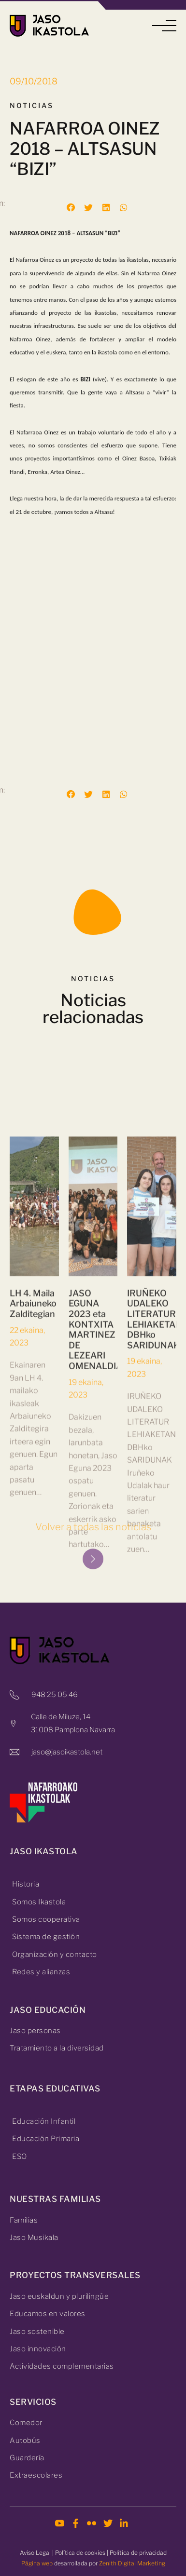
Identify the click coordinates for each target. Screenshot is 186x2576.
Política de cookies (80, 2552)
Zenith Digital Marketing (132, 2563)
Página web (37, 2563)
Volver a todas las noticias (93, 1527)
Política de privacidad (138, 2552)
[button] (164, 25)
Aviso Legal (35, 2552)
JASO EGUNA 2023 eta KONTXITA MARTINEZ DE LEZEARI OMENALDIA (95, 1536)
